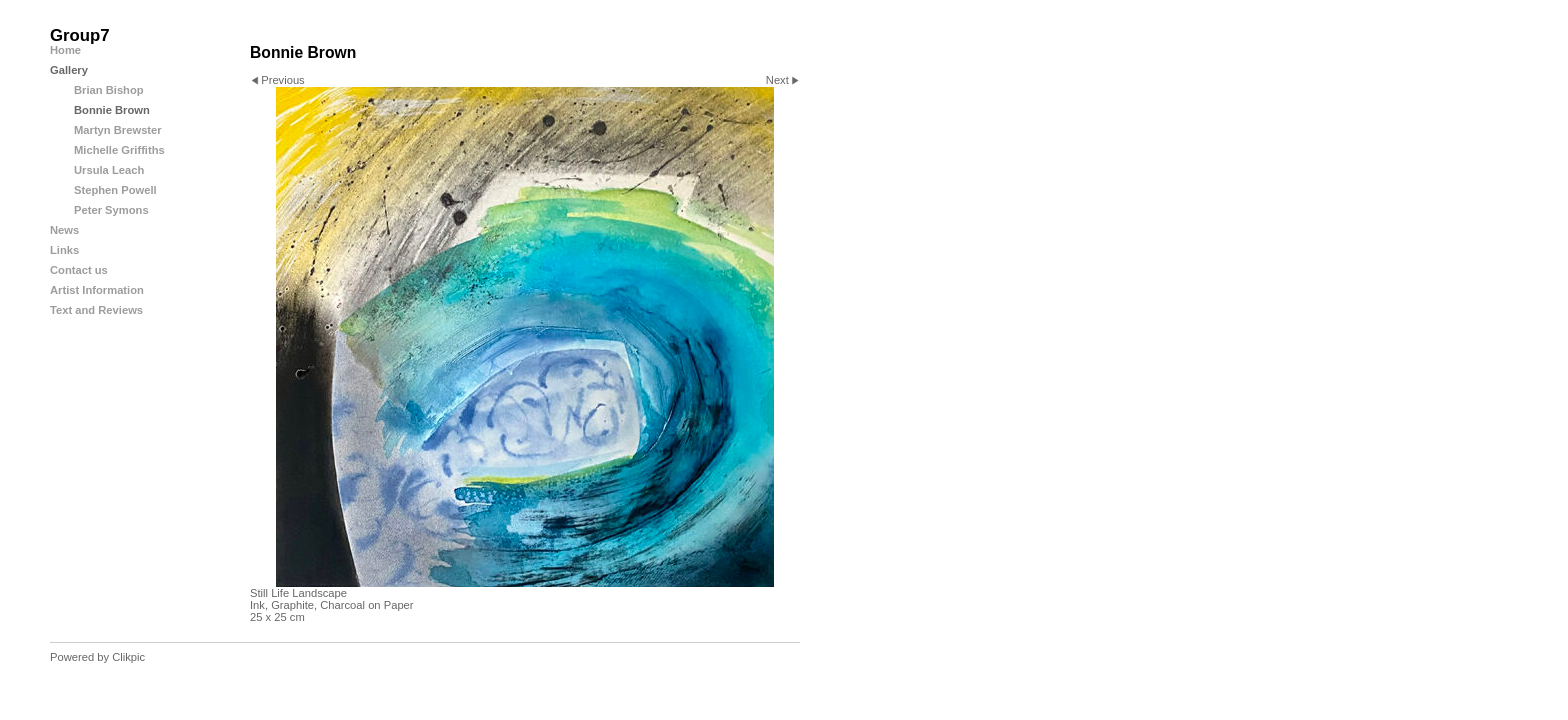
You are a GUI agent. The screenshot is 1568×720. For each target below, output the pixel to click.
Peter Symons (111, 210)
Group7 (80, 35)
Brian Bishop (109, 90)
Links (64, 250)
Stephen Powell (115, 190)
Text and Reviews (96, 310)
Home (65, 50)
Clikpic (128, 657)
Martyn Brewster (118, 130)
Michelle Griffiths (119, 150)
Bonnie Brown (112, 110)
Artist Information (97, 290)
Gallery (69, 70)
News (64, 230)
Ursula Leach (109, 170)
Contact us (79, 270)
